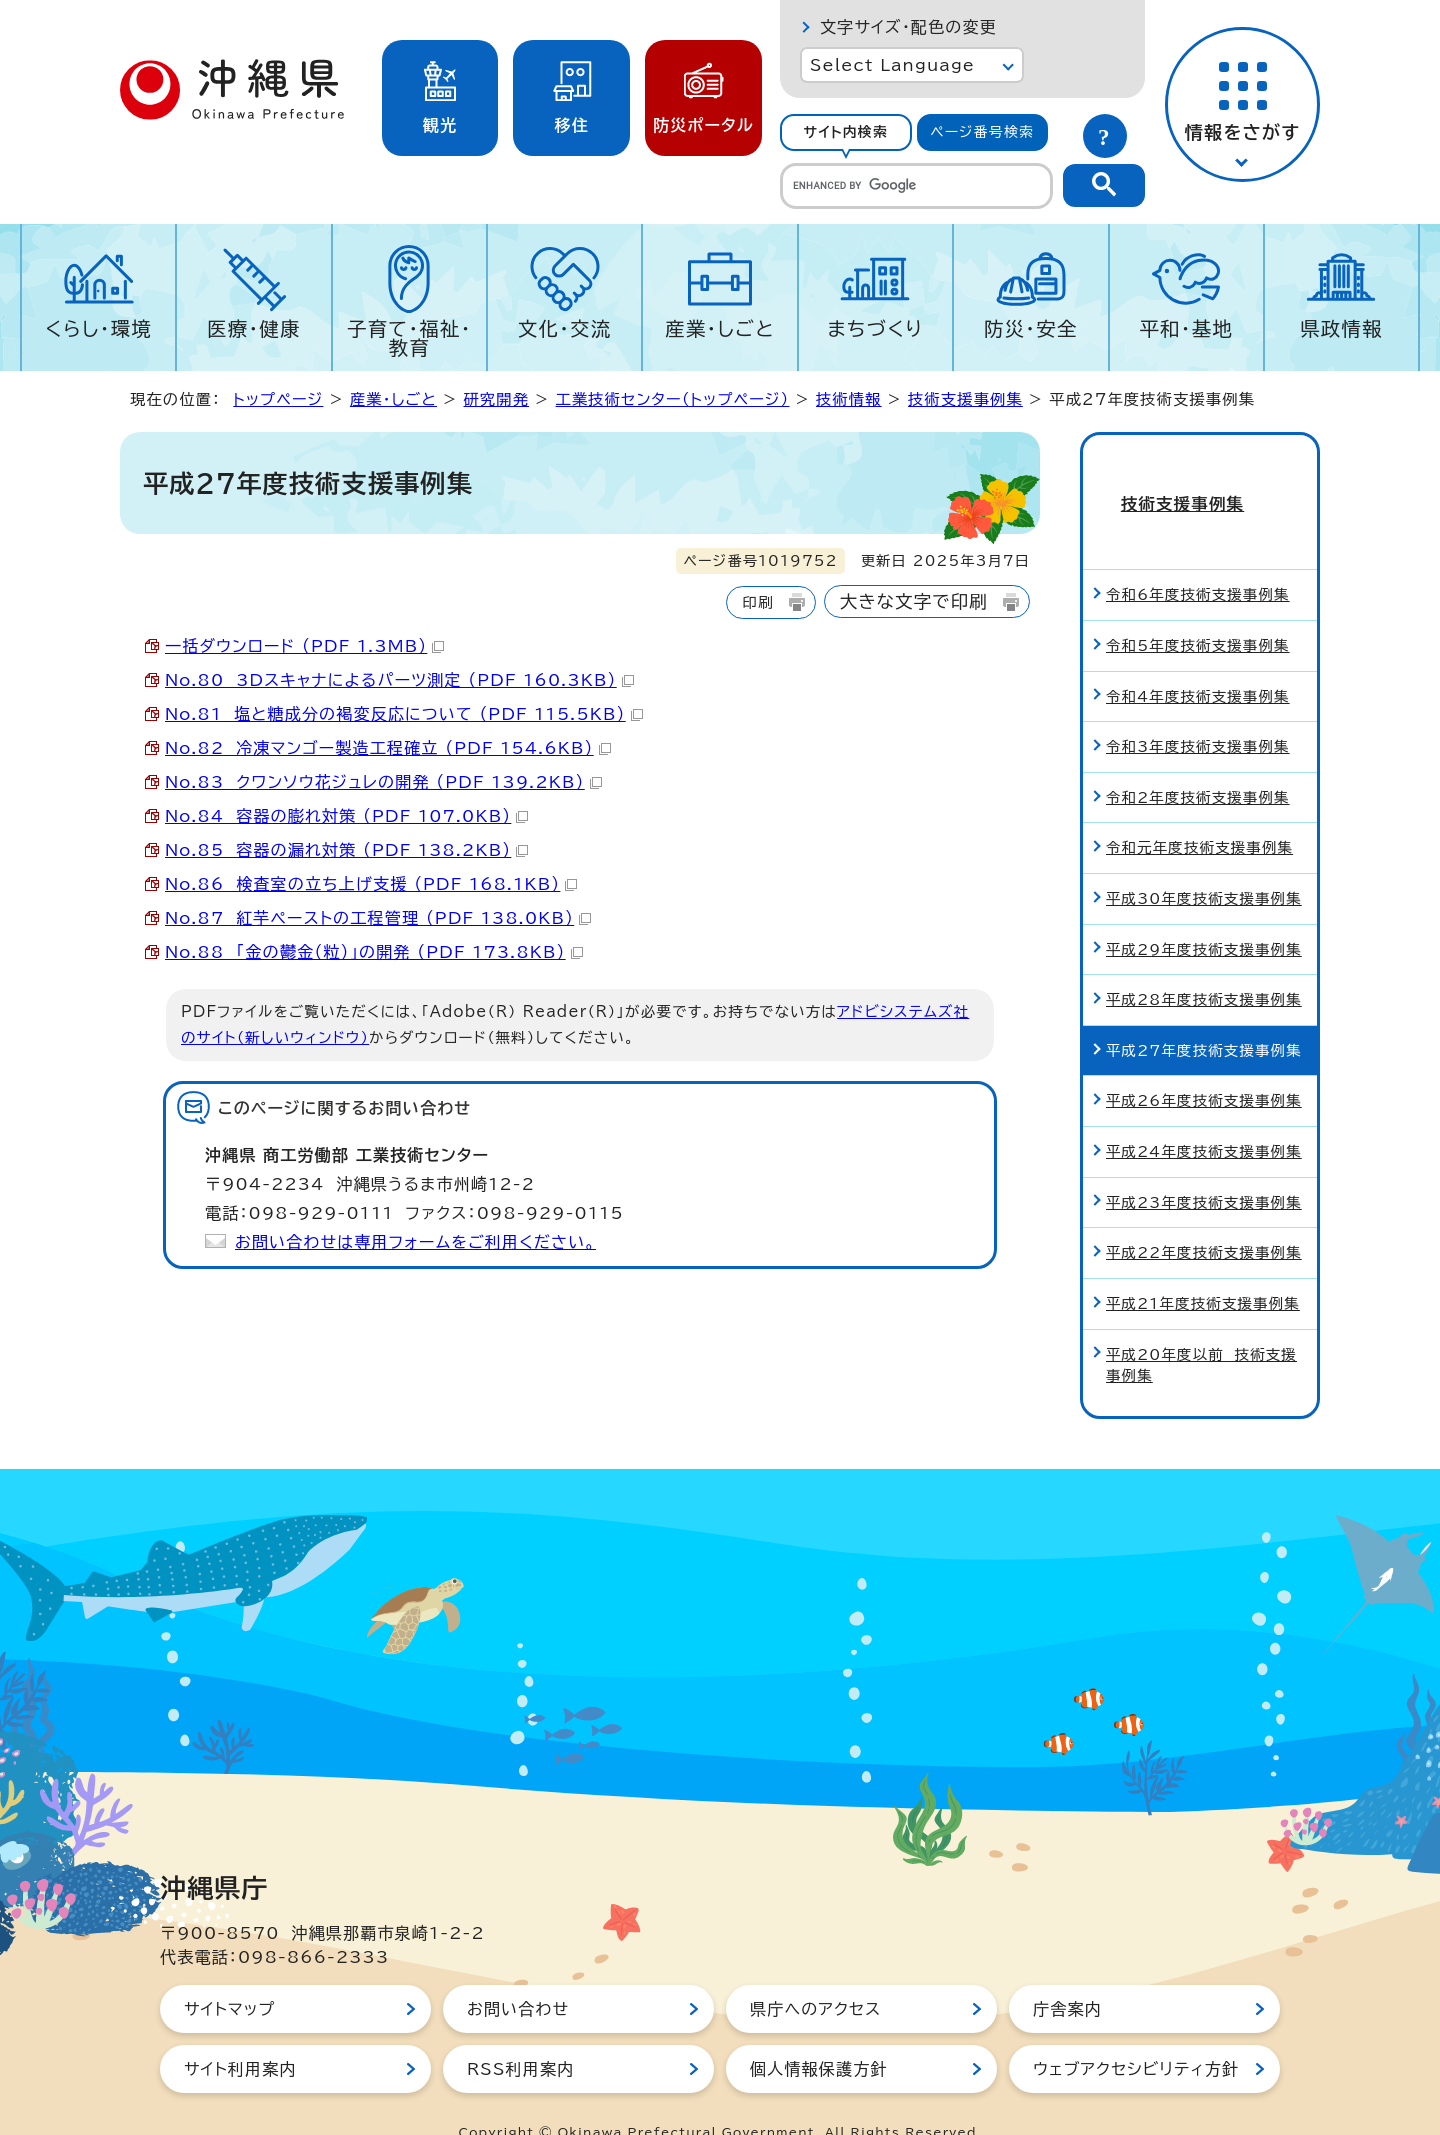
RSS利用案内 (520, 2033)
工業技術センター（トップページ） (673, 399)
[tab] (846, 132)
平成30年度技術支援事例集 (1204, 862)
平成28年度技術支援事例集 (1204, 963)
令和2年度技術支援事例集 (1198, 761)
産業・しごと (720, 328)
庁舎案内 (1067, 1973)
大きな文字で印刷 (914, 601)
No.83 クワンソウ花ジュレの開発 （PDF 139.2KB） (383, 782)
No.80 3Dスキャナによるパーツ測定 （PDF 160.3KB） (399, 680)
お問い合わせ (518, 1973)
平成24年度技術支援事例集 (1204, 1115)
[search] (916, 186)
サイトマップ (229, 1973)
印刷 (757, 602)
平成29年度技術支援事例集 (1204, 913)
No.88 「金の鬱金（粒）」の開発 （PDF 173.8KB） (374, 952)
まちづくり (875, 328)
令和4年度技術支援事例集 (1198, 660)
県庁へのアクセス (815, 1973)
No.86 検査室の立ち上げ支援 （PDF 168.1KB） (371, 884)
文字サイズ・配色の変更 (908, 27)
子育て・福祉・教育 (409, 338)
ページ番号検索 (982, 132)
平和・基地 (1186, 328)
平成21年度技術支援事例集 (1203, 1267)
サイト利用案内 (240, 2033)
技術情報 (849, 399)
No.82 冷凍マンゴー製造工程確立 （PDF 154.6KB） (388, 748)
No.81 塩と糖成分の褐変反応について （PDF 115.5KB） (404, 714)
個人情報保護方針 (819, 2033)
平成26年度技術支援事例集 (1204, 1065)
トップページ (278, 399)
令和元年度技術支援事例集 (1199, 812)
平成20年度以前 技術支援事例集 (1201, 1329)
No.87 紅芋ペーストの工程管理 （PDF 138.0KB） (378, 918)
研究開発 (496, 399)
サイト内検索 (845, 132)
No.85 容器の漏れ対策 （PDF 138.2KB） (346, 850)
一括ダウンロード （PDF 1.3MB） (304, 646)
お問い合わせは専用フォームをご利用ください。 (415, 1242)
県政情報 (1341, 328)
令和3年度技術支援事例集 (1198, 710)
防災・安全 (1031, 328)
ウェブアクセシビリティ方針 (1136, 2033)
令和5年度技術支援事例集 (1198, 609)
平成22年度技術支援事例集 (1204, 1216)
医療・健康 (254, 328)
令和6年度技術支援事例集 (1198, 559)
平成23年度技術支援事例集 (1204, 1166)
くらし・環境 (98, 328)
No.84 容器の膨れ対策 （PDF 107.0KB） (346, 816)
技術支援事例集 (965, 399)
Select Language (892, 65)
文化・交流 (565, 328)
